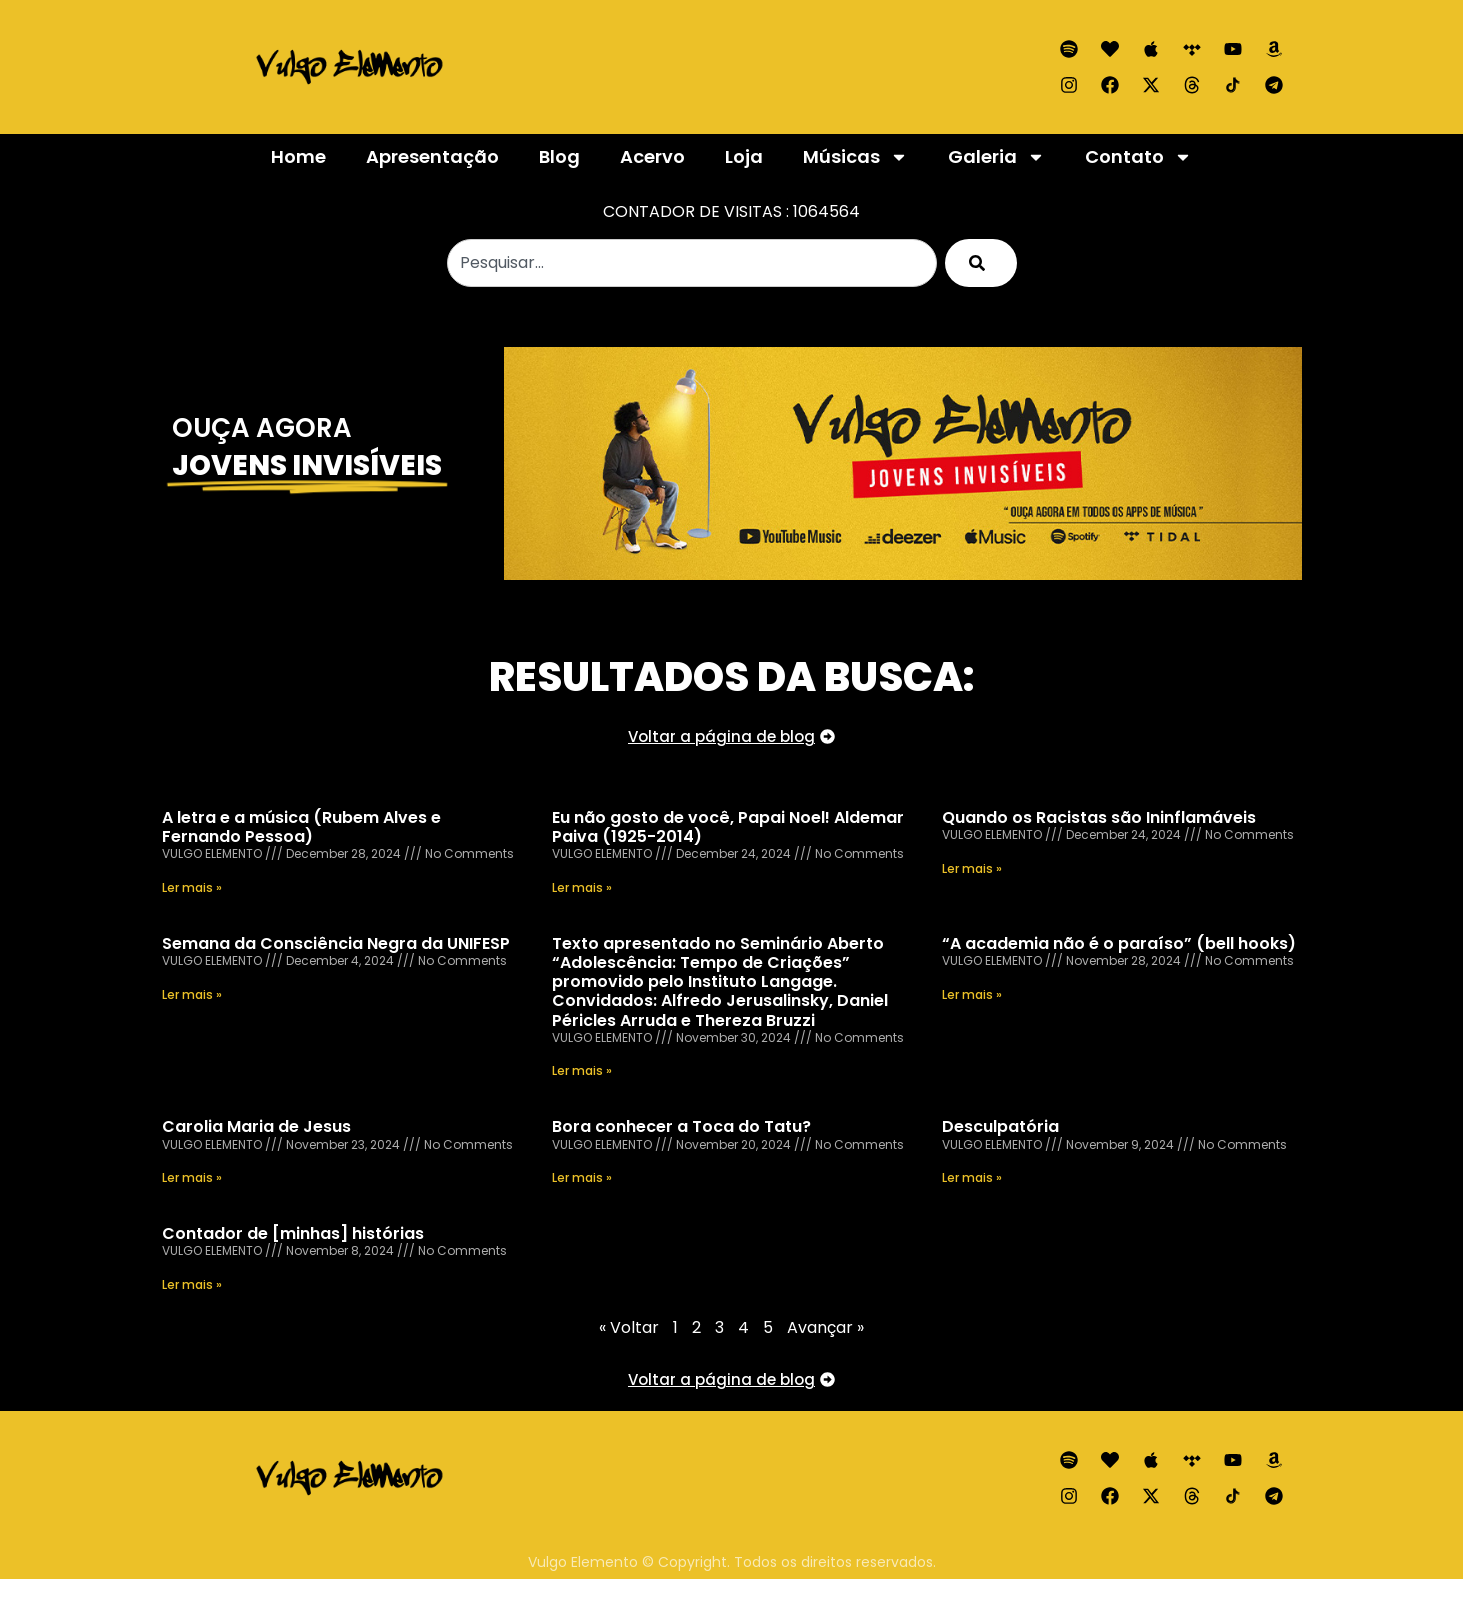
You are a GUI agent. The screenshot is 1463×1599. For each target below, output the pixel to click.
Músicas (855, 157)
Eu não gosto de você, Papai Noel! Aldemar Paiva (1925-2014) (728, 827)
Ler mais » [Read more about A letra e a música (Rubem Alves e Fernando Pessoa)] (192, 887)
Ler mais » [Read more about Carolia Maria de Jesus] (192, 1177)
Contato (1138, 157)
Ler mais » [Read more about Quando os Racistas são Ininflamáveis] (972, 868)
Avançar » (825, 1327)
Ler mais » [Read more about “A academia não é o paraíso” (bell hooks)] (972, 994)
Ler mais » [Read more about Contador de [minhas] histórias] (192, 1284)
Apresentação (432, 156)
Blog (559, 156)
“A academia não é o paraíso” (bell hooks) (1119, 943)
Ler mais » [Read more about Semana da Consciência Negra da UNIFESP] (192, 994)
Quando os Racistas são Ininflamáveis (1099, 817)
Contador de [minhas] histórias (293, 1233)
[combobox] (692, 263)
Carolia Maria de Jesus (256, 1126)
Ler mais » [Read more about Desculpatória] (972, 1177)
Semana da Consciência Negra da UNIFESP (336, 943)
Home (298, 156)
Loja (744, 156)
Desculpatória (1000, 1126)
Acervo (652, 156)
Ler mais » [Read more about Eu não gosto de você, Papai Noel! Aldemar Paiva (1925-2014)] (582, 887)
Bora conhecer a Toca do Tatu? (681, 1126)
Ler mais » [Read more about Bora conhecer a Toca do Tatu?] (582, 1177)
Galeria (996, 157)
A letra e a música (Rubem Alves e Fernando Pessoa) (301, 827)
